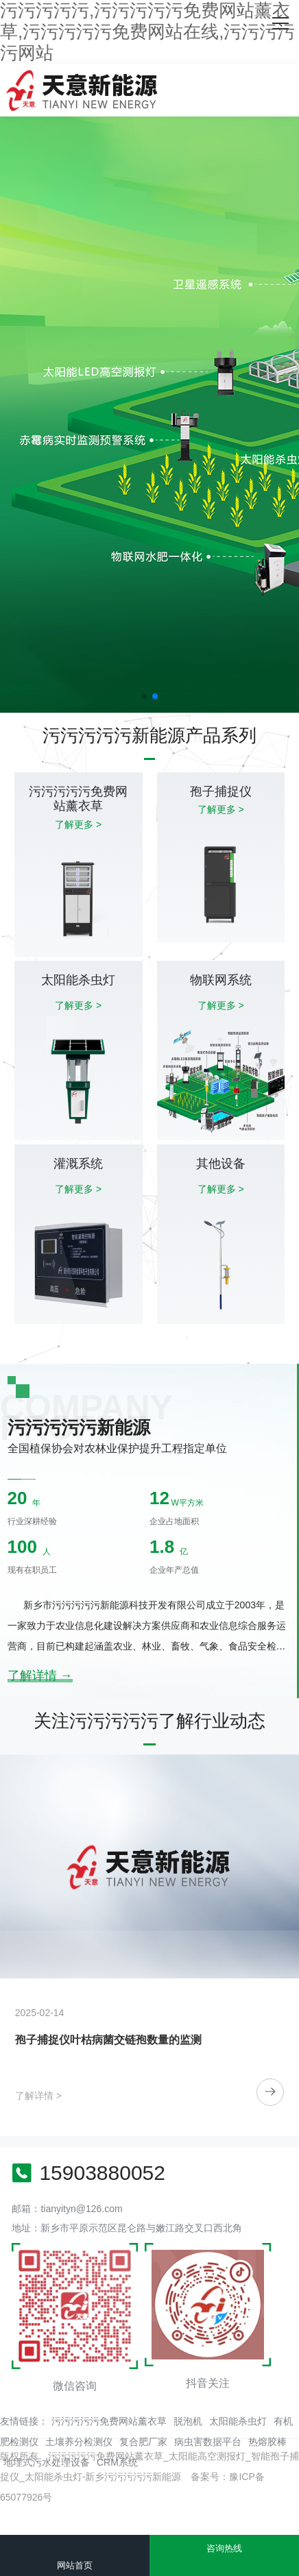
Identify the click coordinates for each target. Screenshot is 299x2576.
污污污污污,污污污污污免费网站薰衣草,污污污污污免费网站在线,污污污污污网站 (147, 31)
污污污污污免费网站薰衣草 (109, 2421)
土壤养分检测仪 (78, 2441)
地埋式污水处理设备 (46, 2462)
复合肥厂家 (143, 2441)
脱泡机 (188, 2421)
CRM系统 (117, 2462)
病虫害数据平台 (207, 2441)
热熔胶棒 (267, 2441)
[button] (144, 696)
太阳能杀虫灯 (238, 2421)
